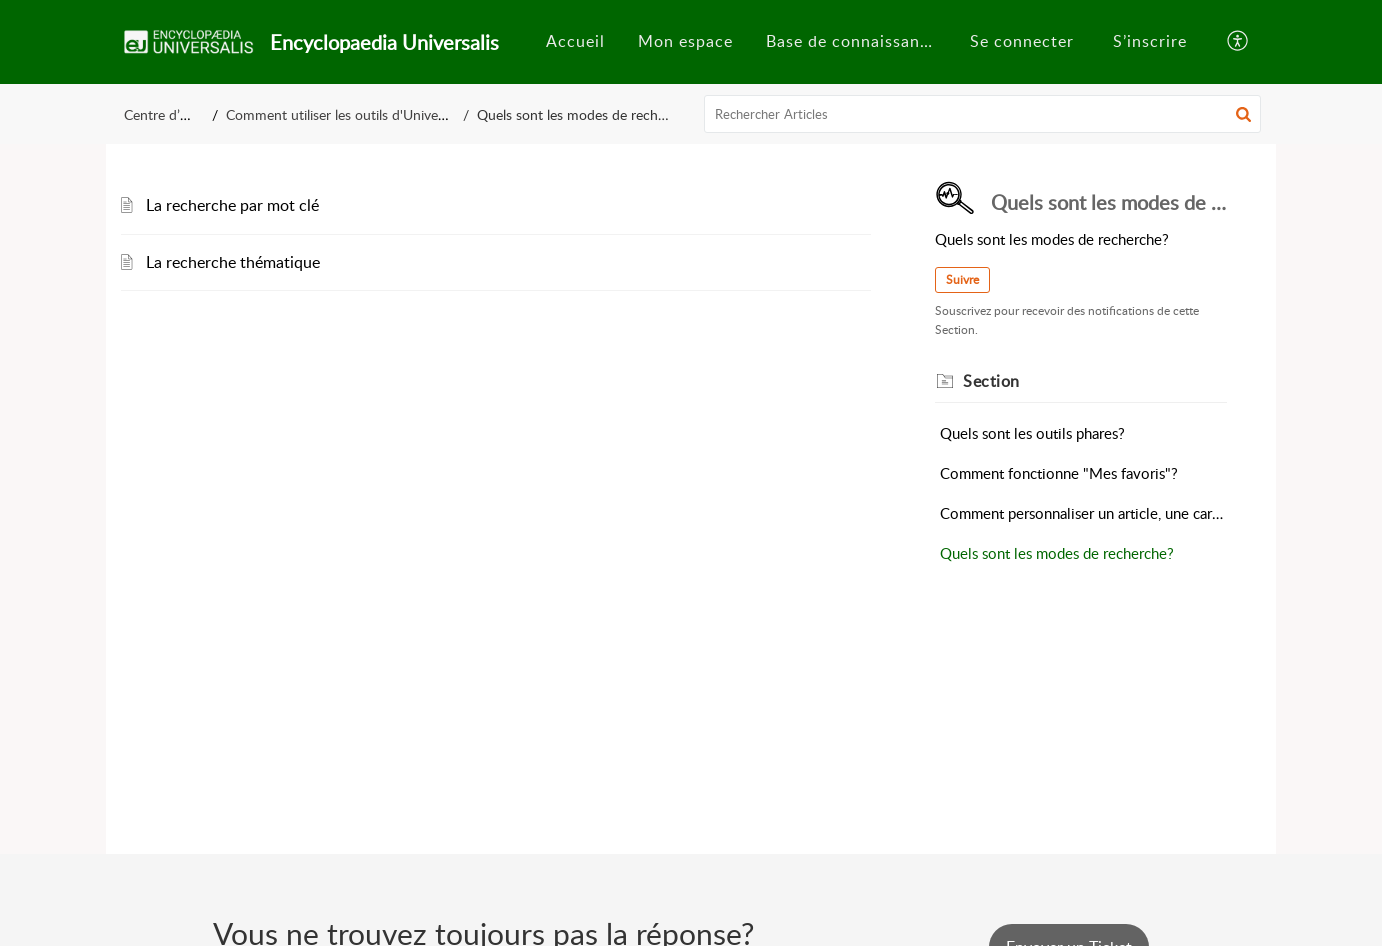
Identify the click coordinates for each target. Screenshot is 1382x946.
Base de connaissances (856, 41)
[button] (1238, 42)
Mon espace (685, 41)
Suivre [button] (962, 279)
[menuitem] (575, 42)
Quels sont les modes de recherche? (1057, 553)
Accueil (575, 41)
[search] (983, 114)
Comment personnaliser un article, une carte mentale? (1083, 513)
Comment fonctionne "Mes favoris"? (1059, 473)
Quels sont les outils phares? (1032, 433)
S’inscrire (1150, 41)
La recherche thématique (233, 262)
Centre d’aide (164, 114)
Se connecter (1022, 41)
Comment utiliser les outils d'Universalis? (350, 114)
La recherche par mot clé (232, 205)
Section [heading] (991, 381)
